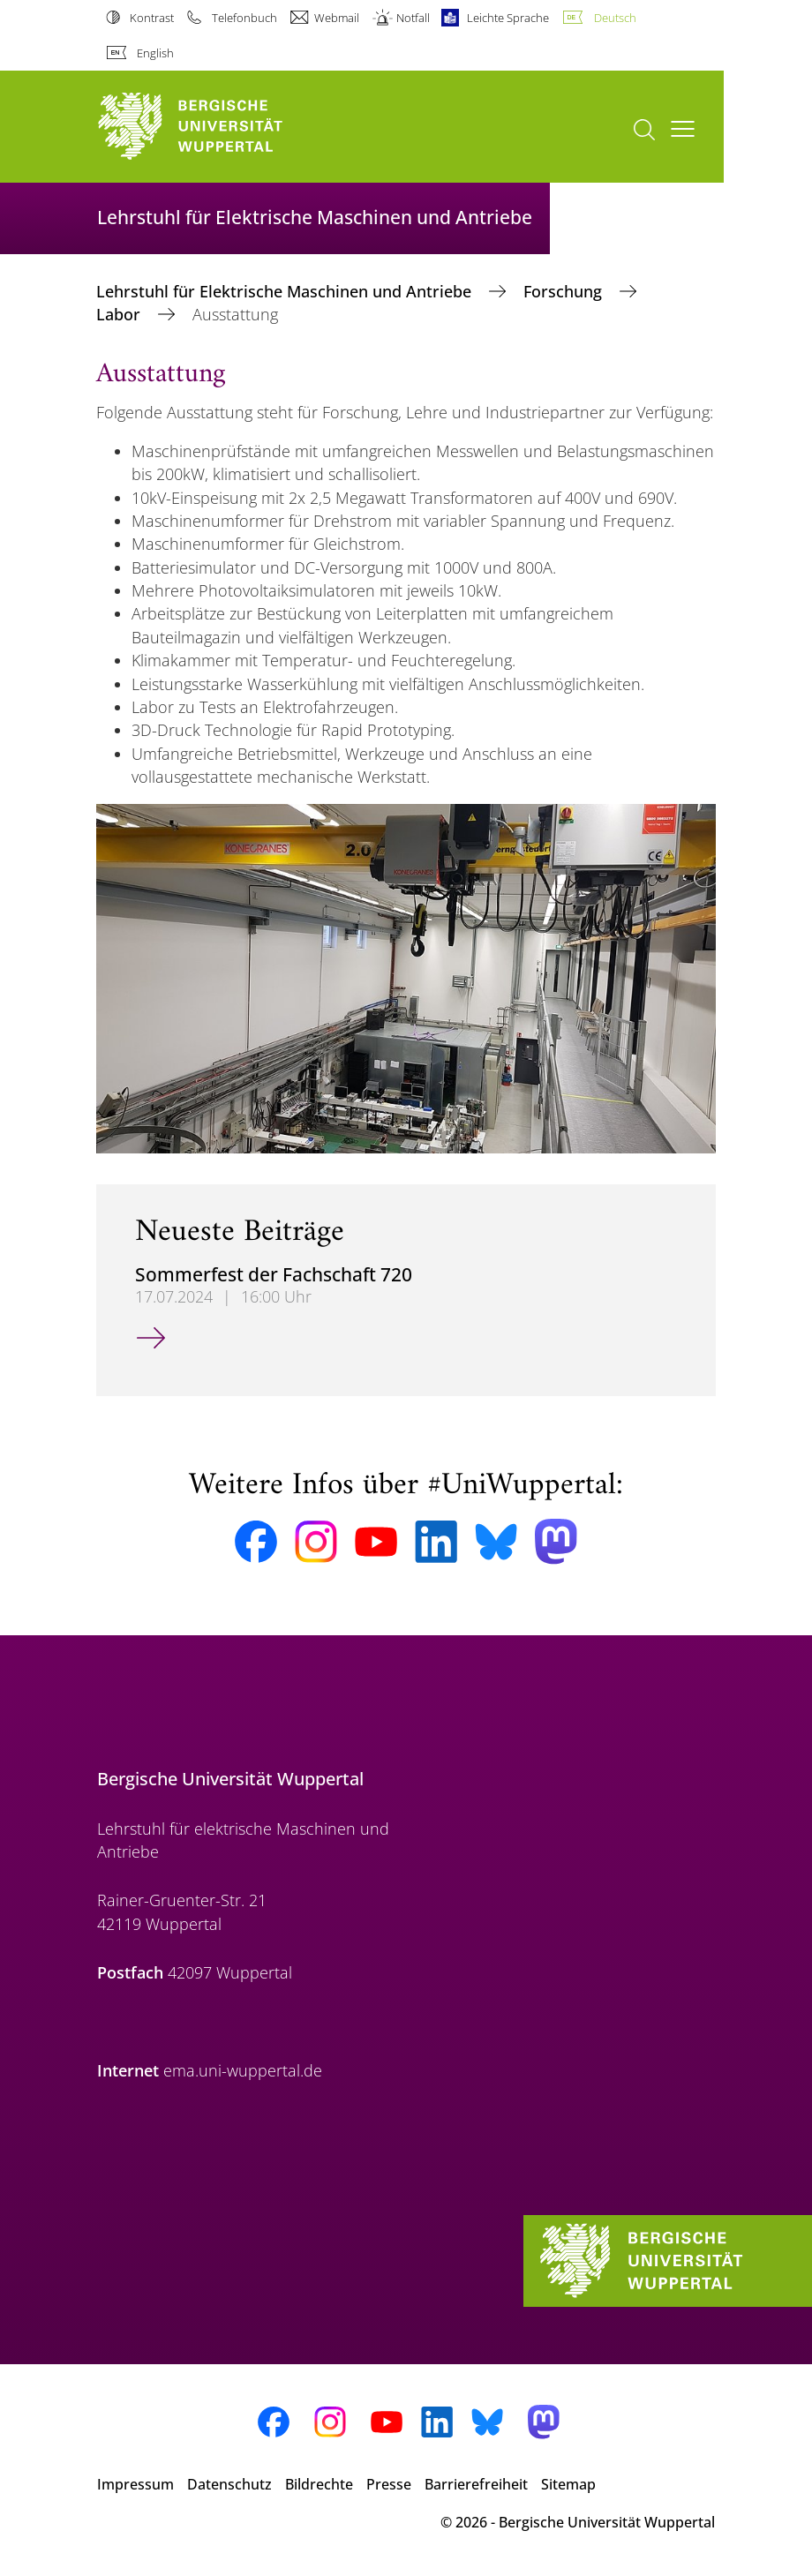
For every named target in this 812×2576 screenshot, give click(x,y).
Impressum (135, 2484)
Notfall (413, 18)
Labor (120, 314)
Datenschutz (229, 2484)
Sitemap (568, 2484)
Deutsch (615, 18)
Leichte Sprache (508, 18)
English (155, 53)
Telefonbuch (244, 18)
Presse (388, 2484)
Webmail (336, 18)
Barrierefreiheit (476, 2484)
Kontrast (152, 18)
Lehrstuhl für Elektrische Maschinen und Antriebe (286, 291)
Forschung (564, 291)
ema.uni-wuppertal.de (242, 2070)
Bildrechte (319, 2484)
